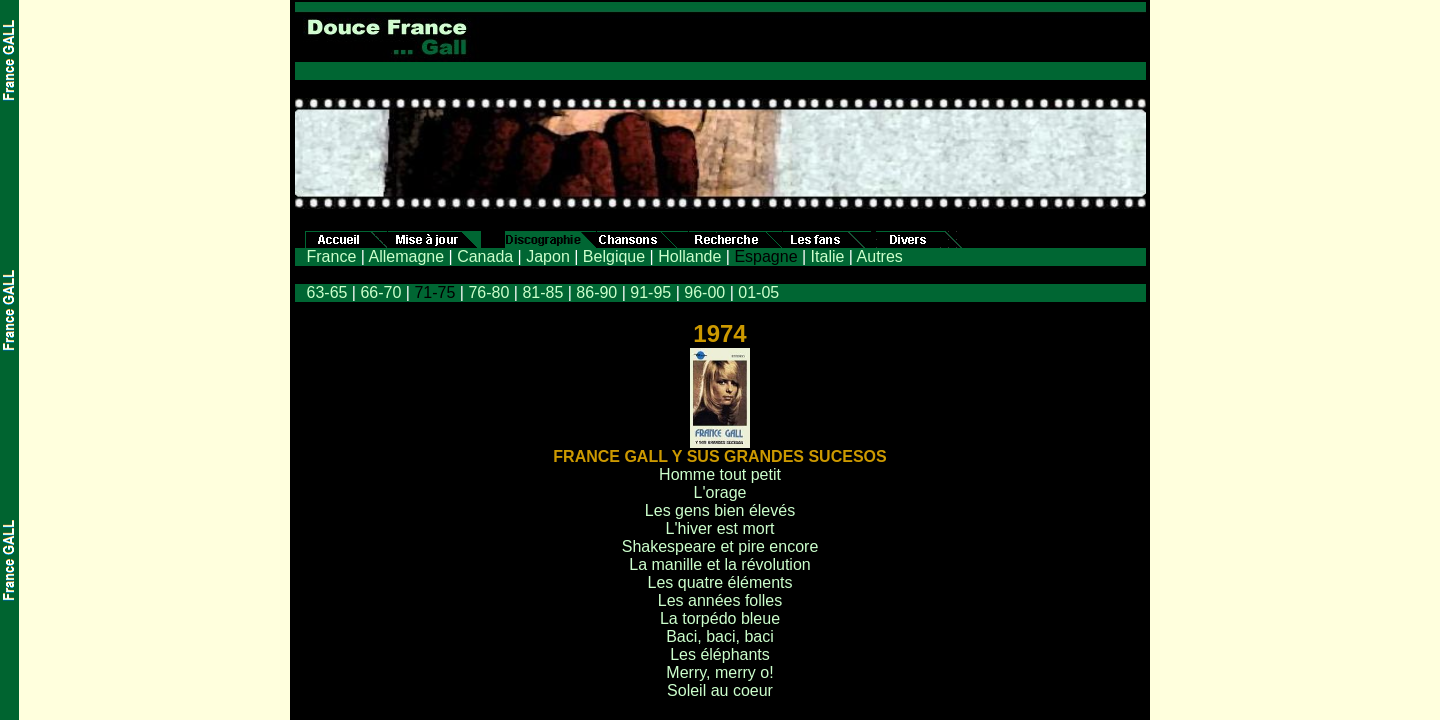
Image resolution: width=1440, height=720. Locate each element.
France (332, 256)
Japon (548, 256)
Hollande (689, 256)
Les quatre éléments (720, 582)
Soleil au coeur (720, 690)
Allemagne (406, 256)
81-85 (542, 292)
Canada (485, 256)
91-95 (650, 292)
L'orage (720, 492)
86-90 (596, 292)
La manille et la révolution (719, 564)
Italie (828, 256)
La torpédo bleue (720, 618)
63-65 (327, 292)
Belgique (614, 256)
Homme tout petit (720, 474)
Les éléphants (720, 654)
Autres (880, 256)
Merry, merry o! (719, 672)
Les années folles (720, 600)
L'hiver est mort (720, 528)
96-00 (704, 292)
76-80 (488, 292)
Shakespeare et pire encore (720, 546)
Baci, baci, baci (720, 636)
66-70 (380, 292)
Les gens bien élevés (720, 510)
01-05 (758, 292)
